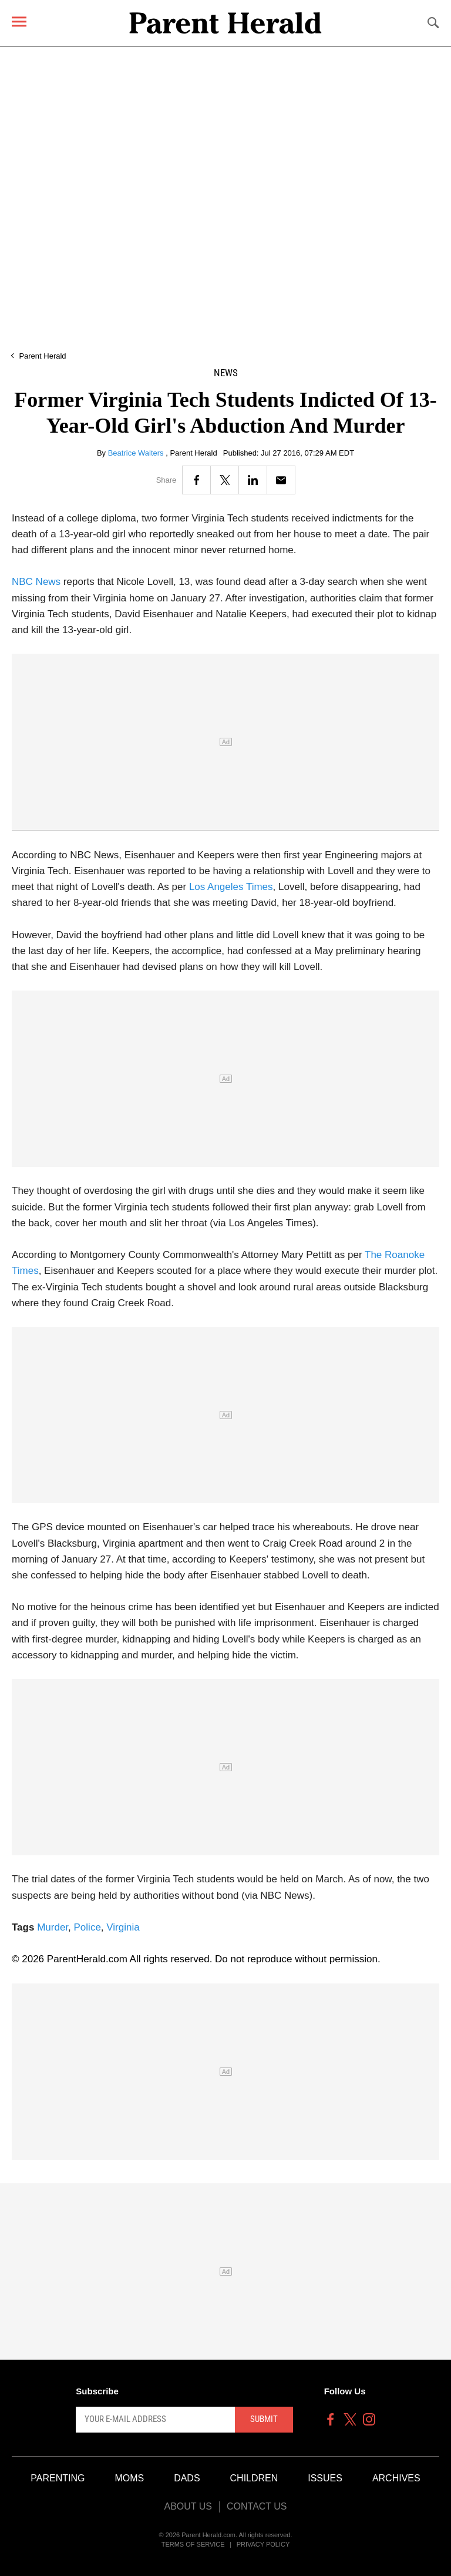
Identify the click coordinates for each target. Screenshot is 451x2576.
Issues (325, 2478)
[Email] (281, 480)
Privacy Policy (263, 2544)
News (226, 373)
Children (254, 2478)
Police (87, 1927)
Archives (396, 2478)
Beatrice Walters (137, 453)
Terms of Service (193, 2544)
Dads (187, 2478)
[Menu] (19, 21)
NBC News (36, 581)
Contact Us (257, 2506)
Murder (52, 1927)
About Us (188, 2506)
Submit (264, 2419)
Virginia (122, 1927)
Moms (129, 2478)
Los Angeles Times (231, 886)
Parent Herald (42, 356)
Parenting (58, 2478)
